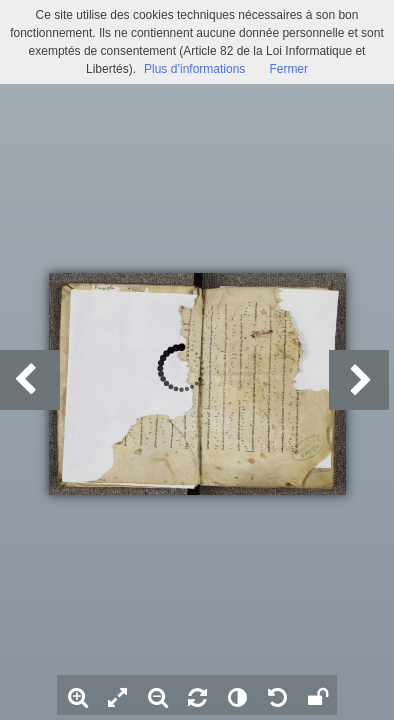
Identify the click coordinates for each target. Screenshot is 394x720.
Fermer (288, 69)
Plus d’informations (194, 69)
